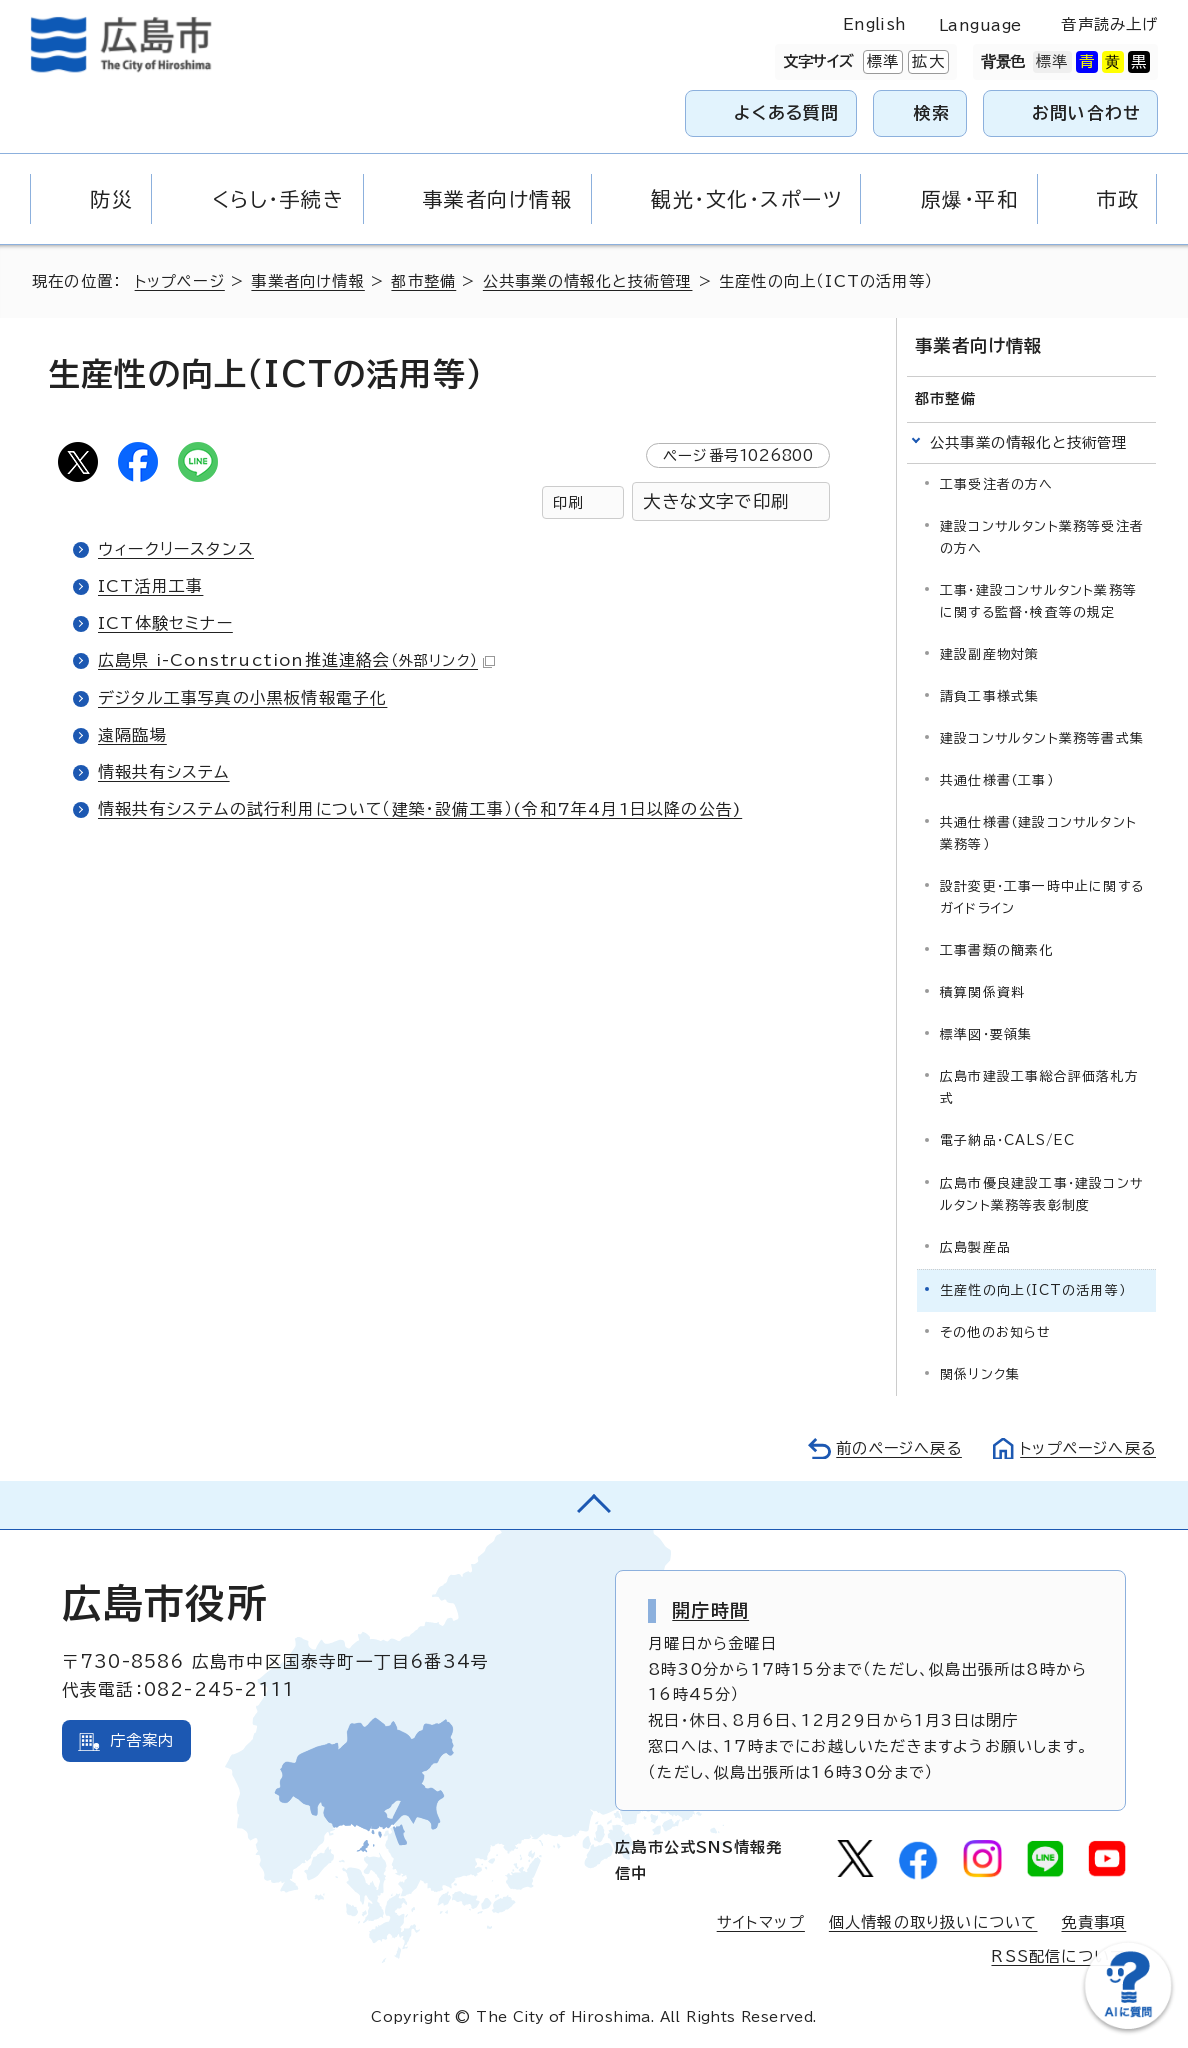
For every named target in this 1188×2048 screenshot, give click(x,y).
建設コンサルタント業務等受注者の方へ (1042, 537)
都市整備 (424, 281)
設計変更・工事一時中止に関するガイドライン (1042, 897)
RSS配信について (1058, 1956)
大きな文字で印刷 (716, 501)
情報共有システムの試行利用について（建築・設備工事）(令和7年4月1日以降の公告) (421, 809)
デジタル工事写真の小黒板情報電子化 (242, 698)
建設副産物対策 (989, 654)
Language (980, 25)
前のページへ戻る (893, 1447)
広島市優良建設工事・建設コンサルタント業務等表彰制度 (1041, 1193)
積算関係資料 (982, 992)
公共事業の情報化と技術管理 (589, 281)
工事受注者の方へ (997, 484)
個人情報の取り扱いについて (933, 1922)
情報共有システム (164, 772)
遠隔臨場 (132, 735)
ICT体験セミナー (165, 623)
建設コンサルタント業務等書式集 (1042, 738)
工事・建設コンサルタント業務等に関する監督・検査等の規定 (1038, 601)
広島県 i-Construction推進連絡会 (297, 660)
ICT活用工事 (150, 586)
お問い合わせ (1086, 112)
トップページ (180, 281)
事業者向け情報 (308, 281)
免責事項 (1093, 1922)
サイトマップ (761, 1922)
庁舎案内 (142, 1740)
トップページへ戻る (1086, 1447)
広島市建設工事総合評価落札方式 (1039, 1087)
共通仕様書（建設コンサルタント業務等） (1038, 833)
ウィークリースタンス (176, 549)
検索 (932, 112)
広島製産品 (975, 1246)
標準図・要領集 (986, 1034)
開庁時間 (710, 1610)
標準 (881, 62)
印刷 (568, 502)
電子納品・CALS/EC (1007, 1140)
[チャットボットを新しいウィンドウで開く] (1128, 2024)
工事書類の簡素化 (997, 950)
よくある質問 (786, 112)
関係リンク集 (980, 1373)
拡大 (926, 62)
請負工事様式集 (989, 696)
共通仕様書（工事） (997, 780)
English (875, 24)
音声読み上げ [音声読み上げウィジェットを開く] (1109, 24)
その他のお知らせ (996, 1331)
